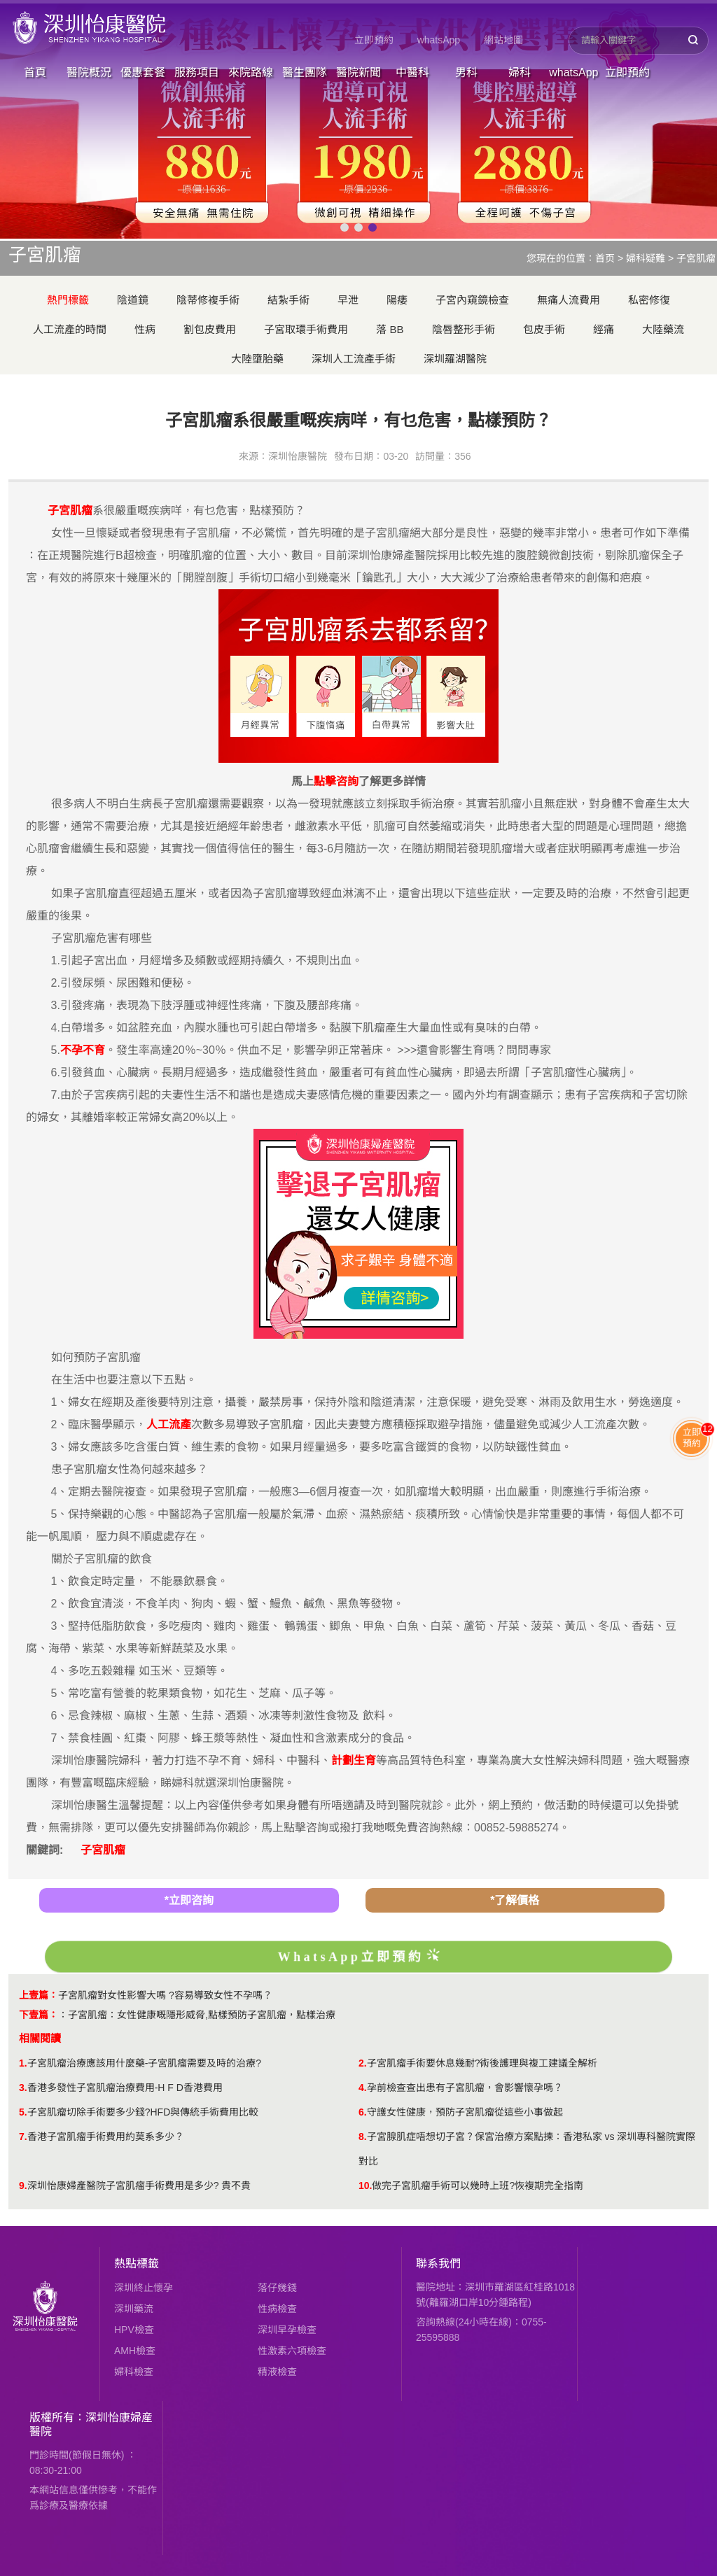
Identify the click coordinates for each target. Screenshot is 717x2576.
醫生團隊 (304, 72)
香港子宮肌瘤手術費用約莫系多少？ (105, 2136)
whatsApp (438, 39)
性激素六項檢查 (292, 2350)
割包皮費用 (209, 329)
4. (362, 2087)
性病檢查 (277, 2308)
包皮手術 (544, 329)
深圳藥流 (133, 2308)
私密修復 (649, 300)
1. (23, 2063)
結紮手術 (288, 300)
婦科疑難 (645, 258)
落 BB (389, 329)
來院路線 (250, 72)
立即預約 (374, 39)
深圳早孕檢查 (287, 2329)
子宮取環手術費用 (306, 329)
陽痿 (397, 300)
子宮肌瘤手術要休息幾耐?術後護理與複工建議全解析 (482, 2063)
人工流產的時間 (69, 329)
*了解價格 (514, 1900)
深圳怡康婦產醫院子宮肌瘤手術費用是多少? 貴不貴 (139, 2185)
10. (365, 2185)
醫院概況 (89, 72)
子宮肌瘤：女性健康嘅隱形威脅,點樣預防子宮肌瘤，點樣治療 (201, 2014)
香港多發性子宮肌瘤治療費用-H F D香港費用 (125, 2087)
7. (23, 2136)
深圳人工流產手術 (354, 359)
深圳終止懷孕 (143, 2287)
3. (23, 2087)
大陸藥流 (663, 329)
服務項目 (196, 72)
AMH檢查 (134, 2350)
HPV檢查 (134, 2329)
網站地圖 (503, 39)
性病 (144, 329)
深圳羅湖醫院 (455, 359)
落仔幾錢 (277, 2287)
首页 (605, 258)
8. (362, 2136)
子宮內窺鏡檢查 (472, 300)
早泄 (347, 300)
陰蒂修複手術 (207, 300)
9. (23, 2185)
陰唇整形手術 (463, 329)
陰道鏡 (132, 300)
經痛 (603, 329)
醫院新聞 (358, 72)
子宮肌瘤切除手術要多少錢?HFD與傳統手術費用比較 (143, 2112)
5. (23, 2112)
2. (362, 2063)
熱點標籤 (136, 2263)
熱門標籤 (68, 300)
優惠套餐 (142, 72)
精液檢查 (277, 2371)
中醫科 (412, 72)
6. (362, 2112)
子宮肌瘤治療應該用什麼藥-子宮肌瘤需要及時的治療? (144, 2063)
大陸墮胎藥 (257, 359)
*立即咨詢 (189, 1900)
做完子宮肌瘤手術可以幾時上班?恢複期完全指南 (477, 2185)
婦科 (519, 72)
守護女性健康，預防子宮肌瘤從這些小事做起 (465, 2112)
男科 (466, 72)
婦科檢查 (133, 2371)
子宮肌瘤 (696, 258)
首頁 (35, 72)
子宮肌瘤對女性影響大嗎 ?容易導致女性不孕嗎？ (165, 1995)
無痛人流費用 (568, 300)
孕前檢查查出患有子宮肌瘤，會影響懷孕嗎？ (465, 2087)
